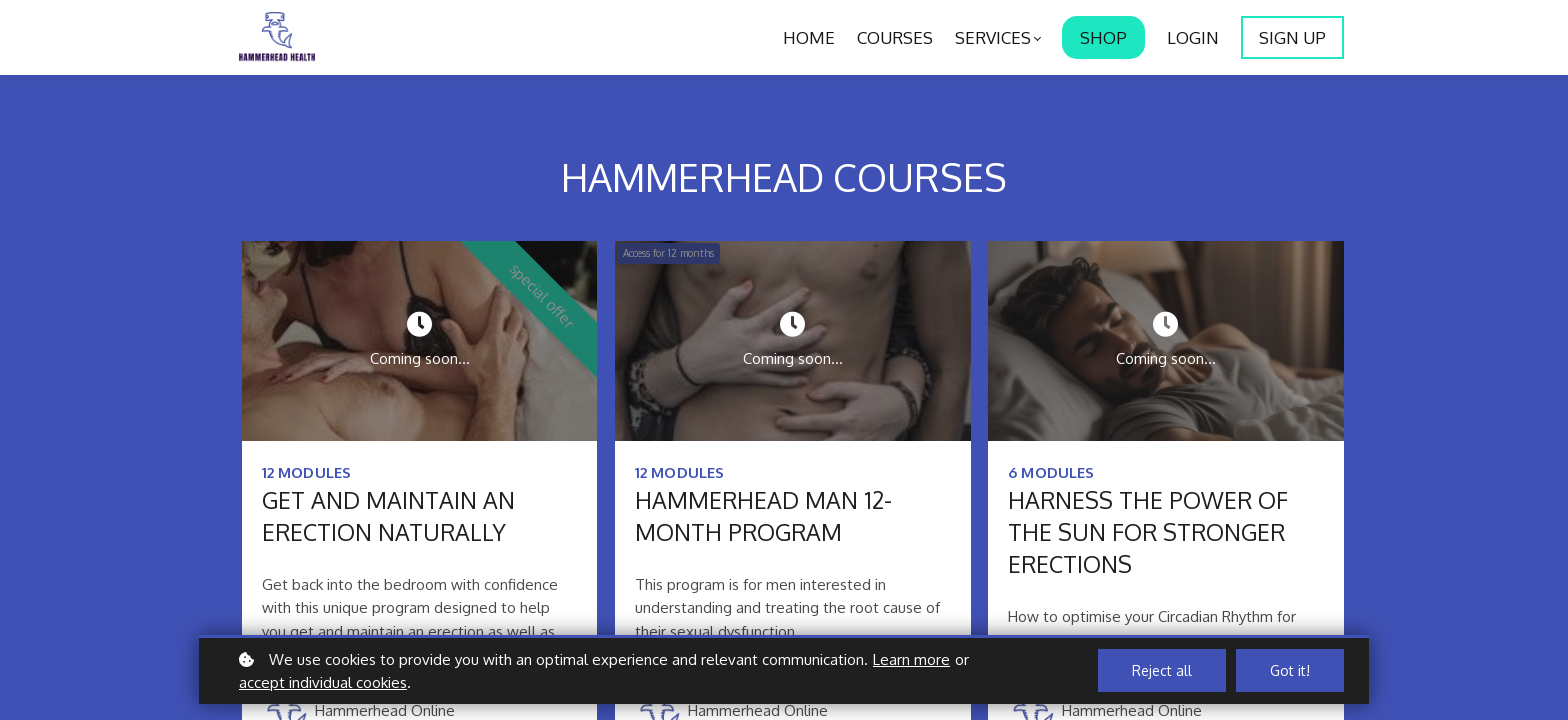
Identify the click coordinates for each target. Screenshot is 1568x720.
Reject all (1162, 670)
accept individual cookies (323, 682)
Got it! (1290, 670)
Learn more (911, 659)
